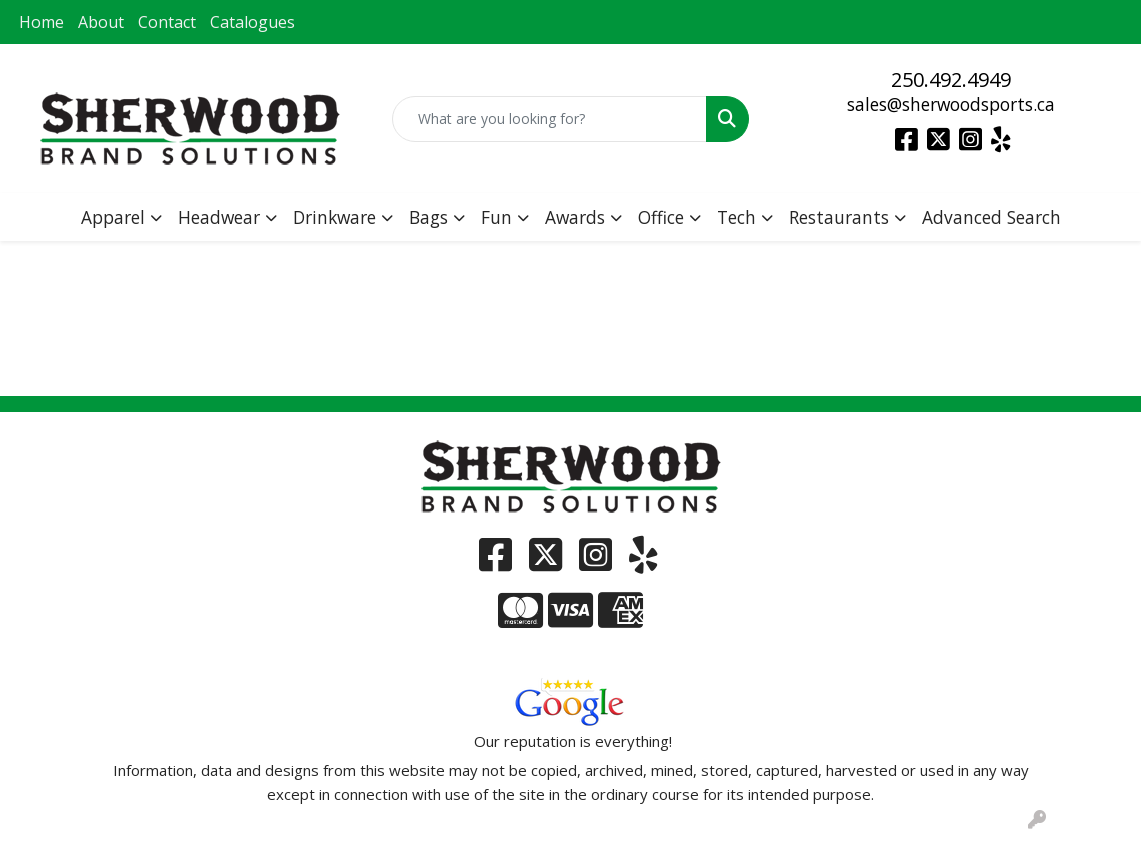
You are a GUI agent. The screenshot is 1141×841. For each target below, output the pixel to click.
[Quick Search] (549, 119)
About (101, 22)
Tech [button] (736, 217)
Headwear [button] (219, 217)
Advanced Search (991, 217)
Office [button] (661, 217)
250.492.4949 (951, 79)
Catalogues (252, 22)
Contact (167, 22)
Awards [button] (575, 217)
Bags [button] (428, 217)
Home (41, 22)
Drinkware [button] (334, 217)
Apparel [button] (113, 217)
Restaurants (839, 217)
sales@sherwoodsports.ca (951, 104)
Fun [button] (496, 217)
